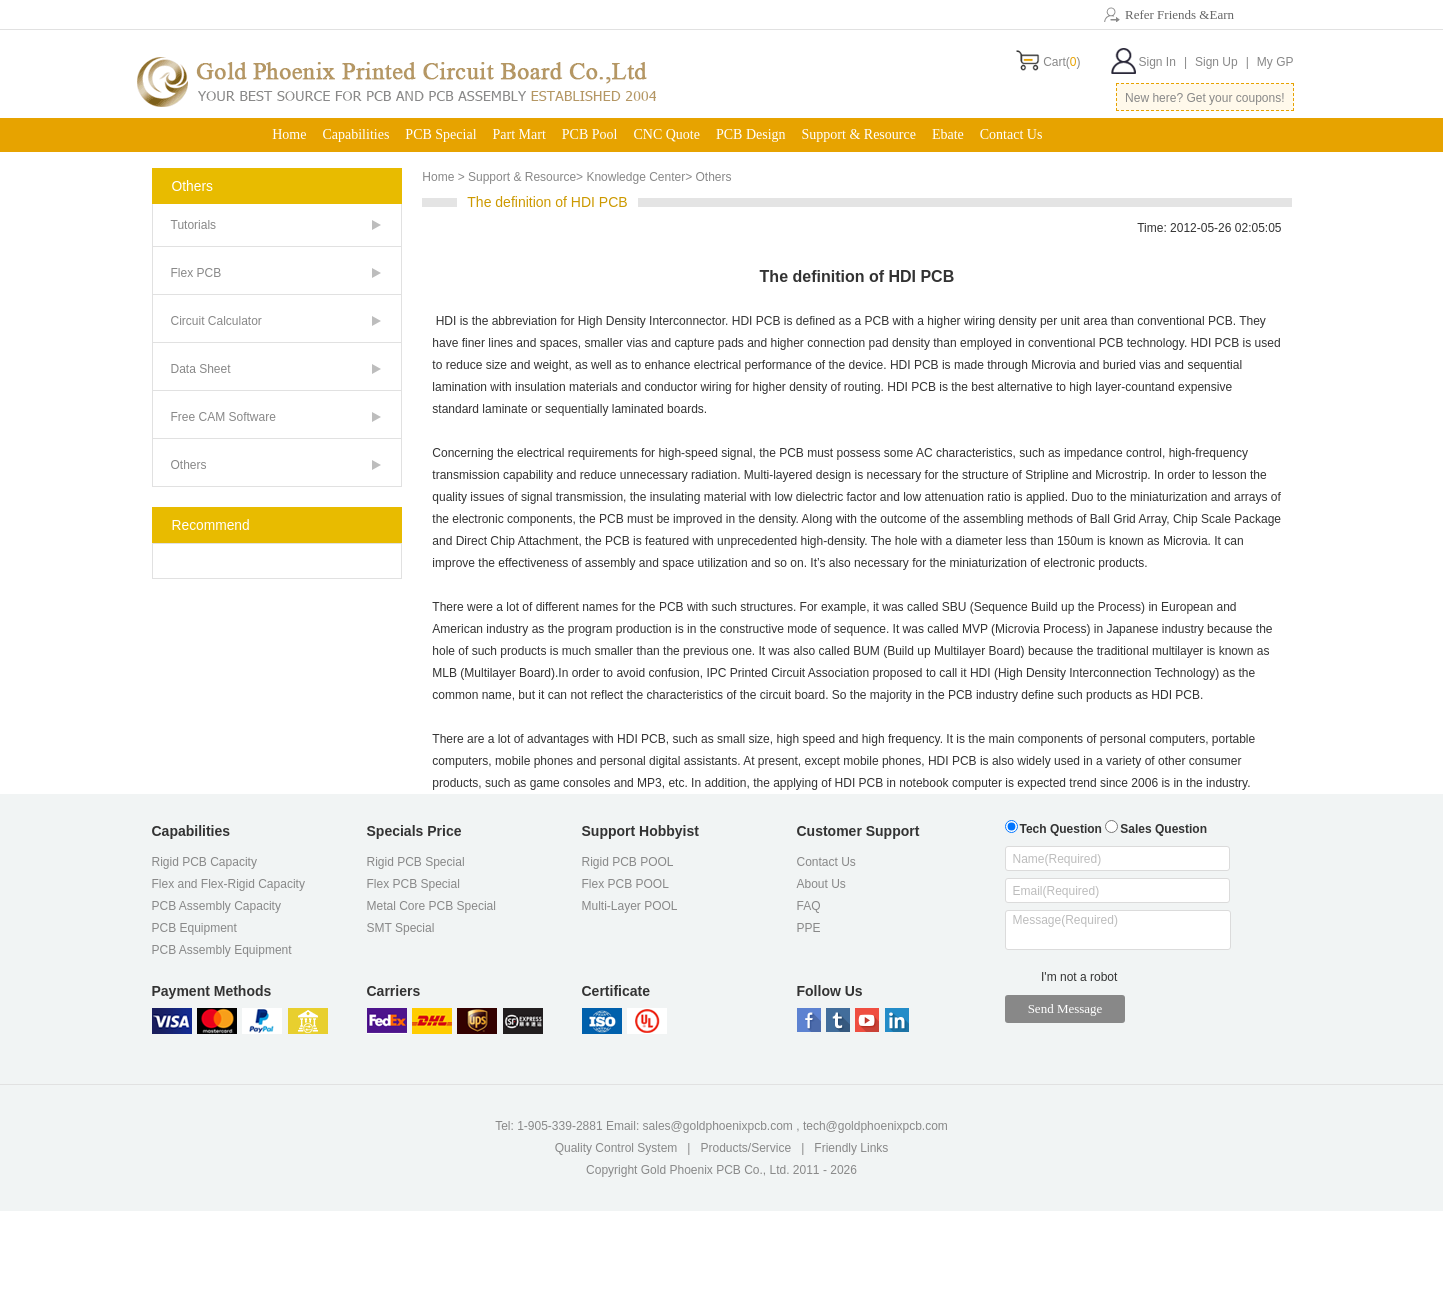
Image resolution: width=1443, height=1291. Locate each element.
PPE (809, 928)
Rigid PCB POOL (628, 862)
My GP (1275, 62)
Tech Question (1053, 826)
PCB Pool (590, 134)
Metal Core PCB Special (431, 906)
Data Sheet (201, 369)
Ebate (948, 134)
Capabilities (355, 134)
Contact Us (1011, 134)
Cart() (1061, 62)
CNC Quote (666, 134)
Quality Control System (616, 1148)
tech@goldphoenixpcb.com (875, 1126)
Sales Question (1156, 826)
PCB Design (751, 134)
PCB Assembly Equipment (222, 950)
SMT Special (401, 928)
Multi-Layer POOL (630, 906)
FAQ (809, 906)
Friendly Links (851, 1148)
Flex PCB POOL (625, 884)
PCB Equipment (194, 928)
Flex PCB (196, 273)
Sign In (1163, 62)
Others (189, 465)
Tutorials (194, 225)
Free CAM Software (223, 417)
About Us (821, 884)
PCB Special (440, 134)
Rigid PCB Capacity (204, 862)
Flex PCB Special (413, 884)
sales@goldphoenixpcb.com (718, 1126)
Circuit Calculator (216, 321)
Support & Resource (859, 134)
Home (289, 134)
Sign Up (1222, 62)
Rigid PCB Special (416, 862)
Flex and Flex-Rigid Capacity (228, 884)
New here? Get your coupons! (1204, 98)
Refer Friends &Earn (1179, 14)
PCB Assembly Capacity (216, 906)
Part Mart (519, 134)
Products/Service (745, 1148)
